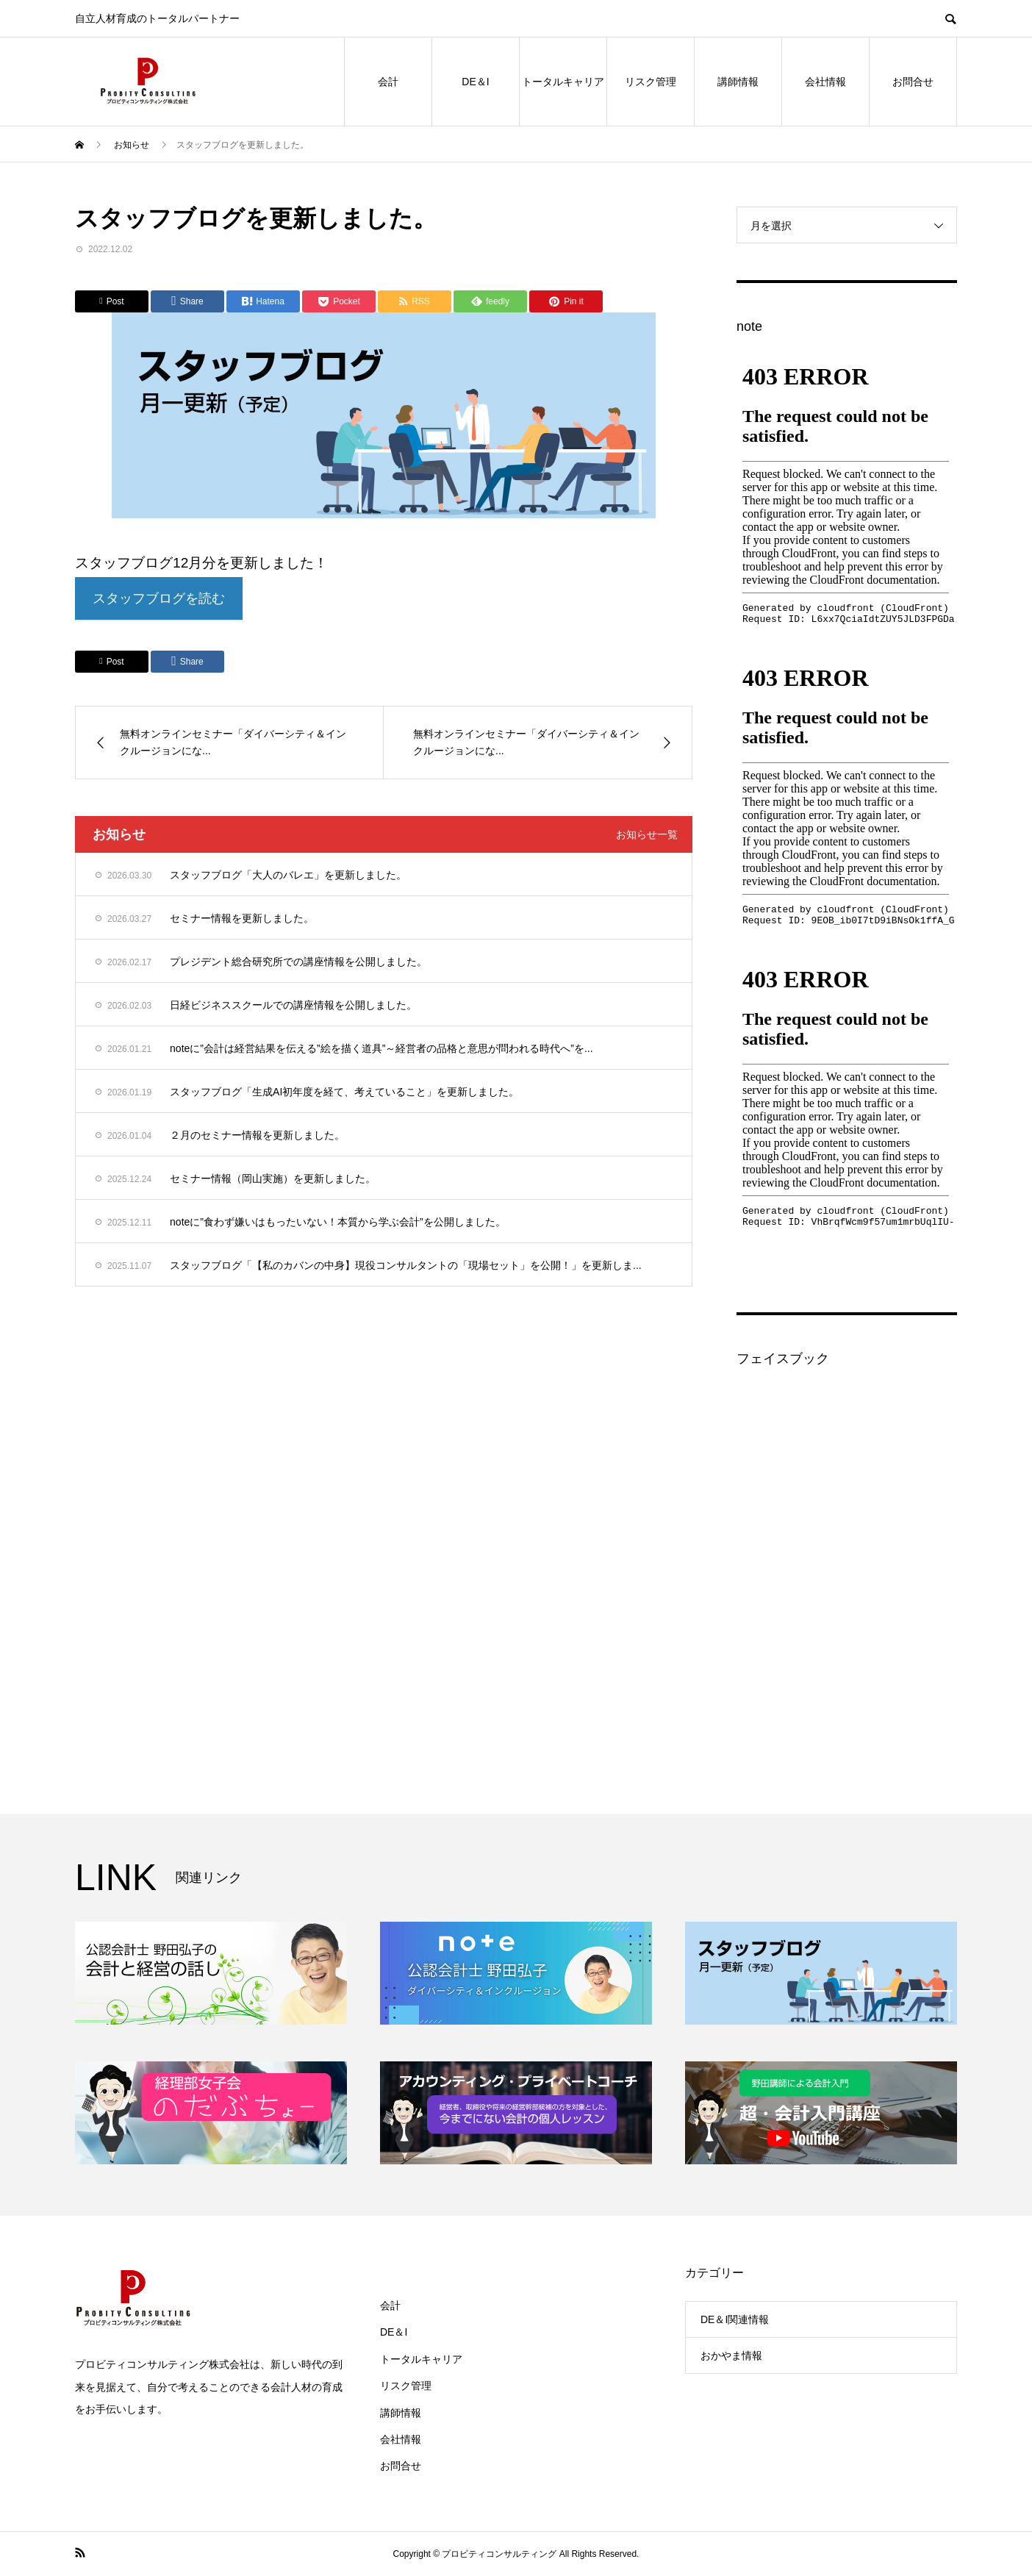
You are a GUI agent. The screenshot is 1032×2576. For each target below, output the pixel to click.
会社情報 (825, 81)
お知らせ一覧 (647, 836)
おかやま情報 (731, 2355)
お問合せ (913, 81)
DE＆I (475, 81)
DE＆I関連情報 (734, 2319)
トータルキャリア (563, 81)
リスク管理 (650, 81)
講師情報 (738, 81)
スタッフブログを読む (163, 599)
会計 (388, 81)
